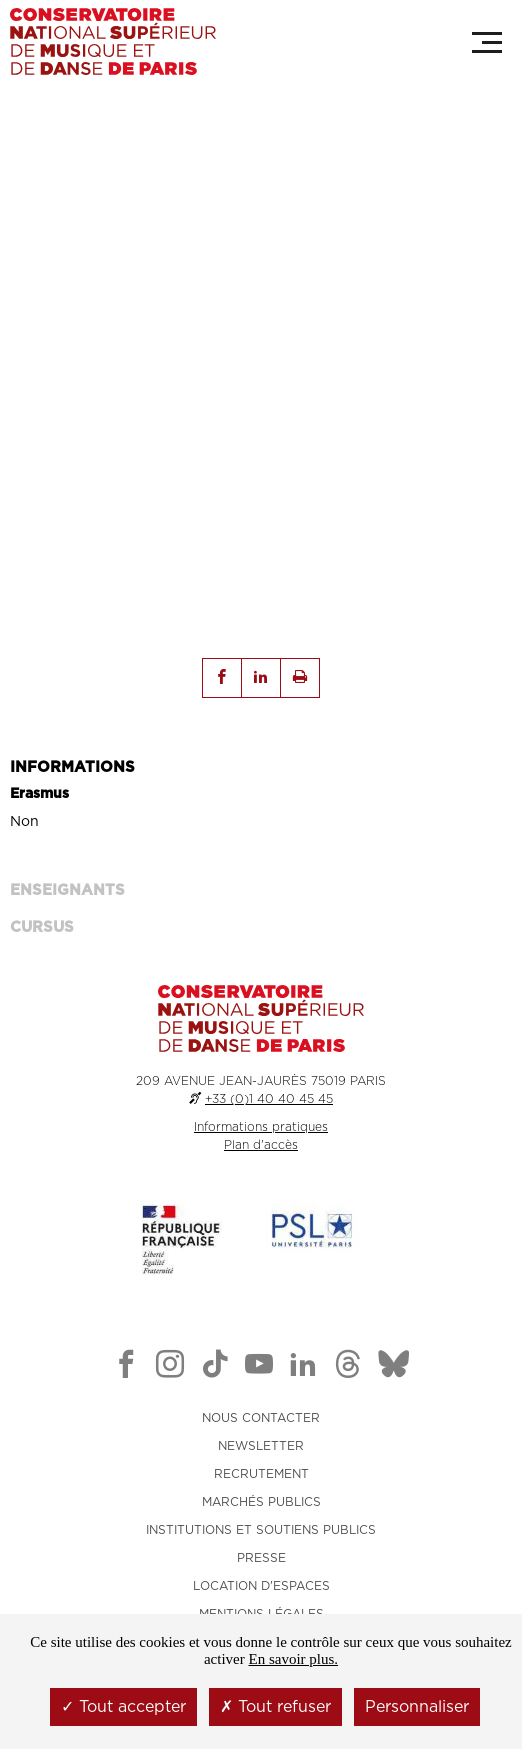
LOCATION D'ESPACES (261, 1586)
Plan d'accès (261, 1145)
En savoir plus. (293, 1659)
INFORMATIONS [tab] (72, 767)
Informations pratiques (261, 1127)
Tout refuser (275, 1707)
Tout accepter (123, 1707)
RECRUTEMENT (261, 1474)
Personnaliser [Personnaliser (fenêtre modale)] (417, 1707)
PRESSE (261, 1558)
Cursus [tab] (42, 927)
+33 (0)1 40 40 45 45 (269, 1099)
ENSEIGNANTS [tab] (67, 890)
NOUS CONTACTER (261, 1418)
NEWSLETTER (261, 1446)
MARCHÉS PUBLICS (261, 1502)
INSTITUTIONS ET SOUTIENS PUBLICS (261, 1530)
